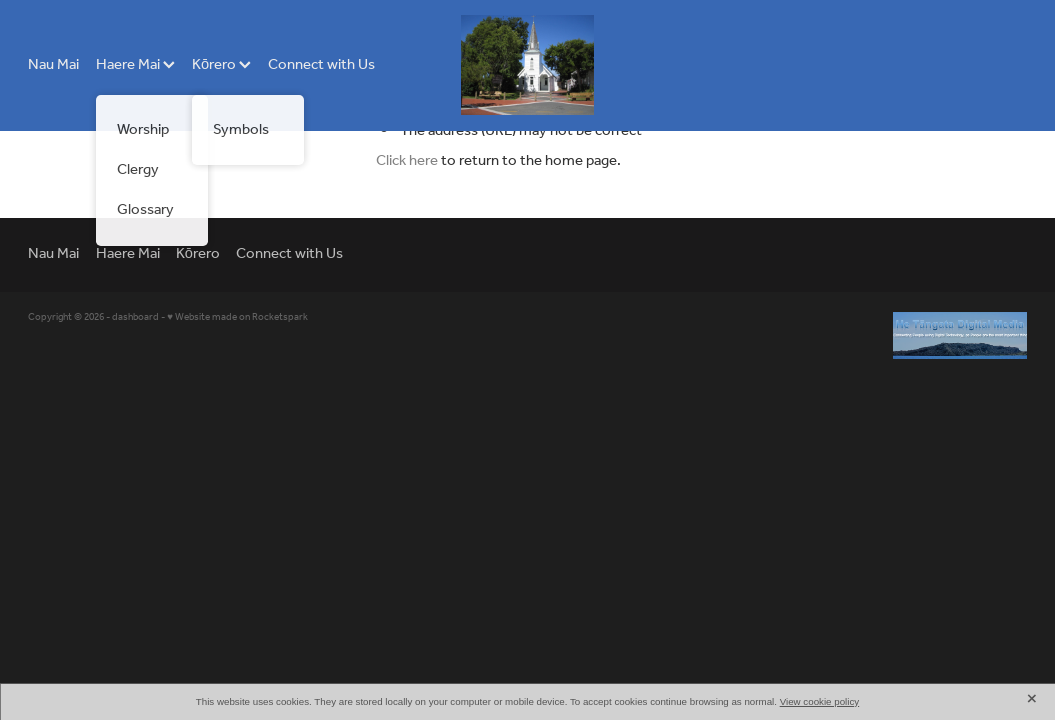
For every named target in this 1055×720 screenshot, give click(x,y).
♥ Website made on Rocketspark (237, 317)
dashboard (135, 317)
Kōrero (221, 65)
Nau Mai (53, 65)
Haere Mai (135, 65)
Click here (407, 161)
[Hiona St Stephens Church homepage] (528, 65)
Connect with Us (321, 65)
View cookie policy (820, 701)
